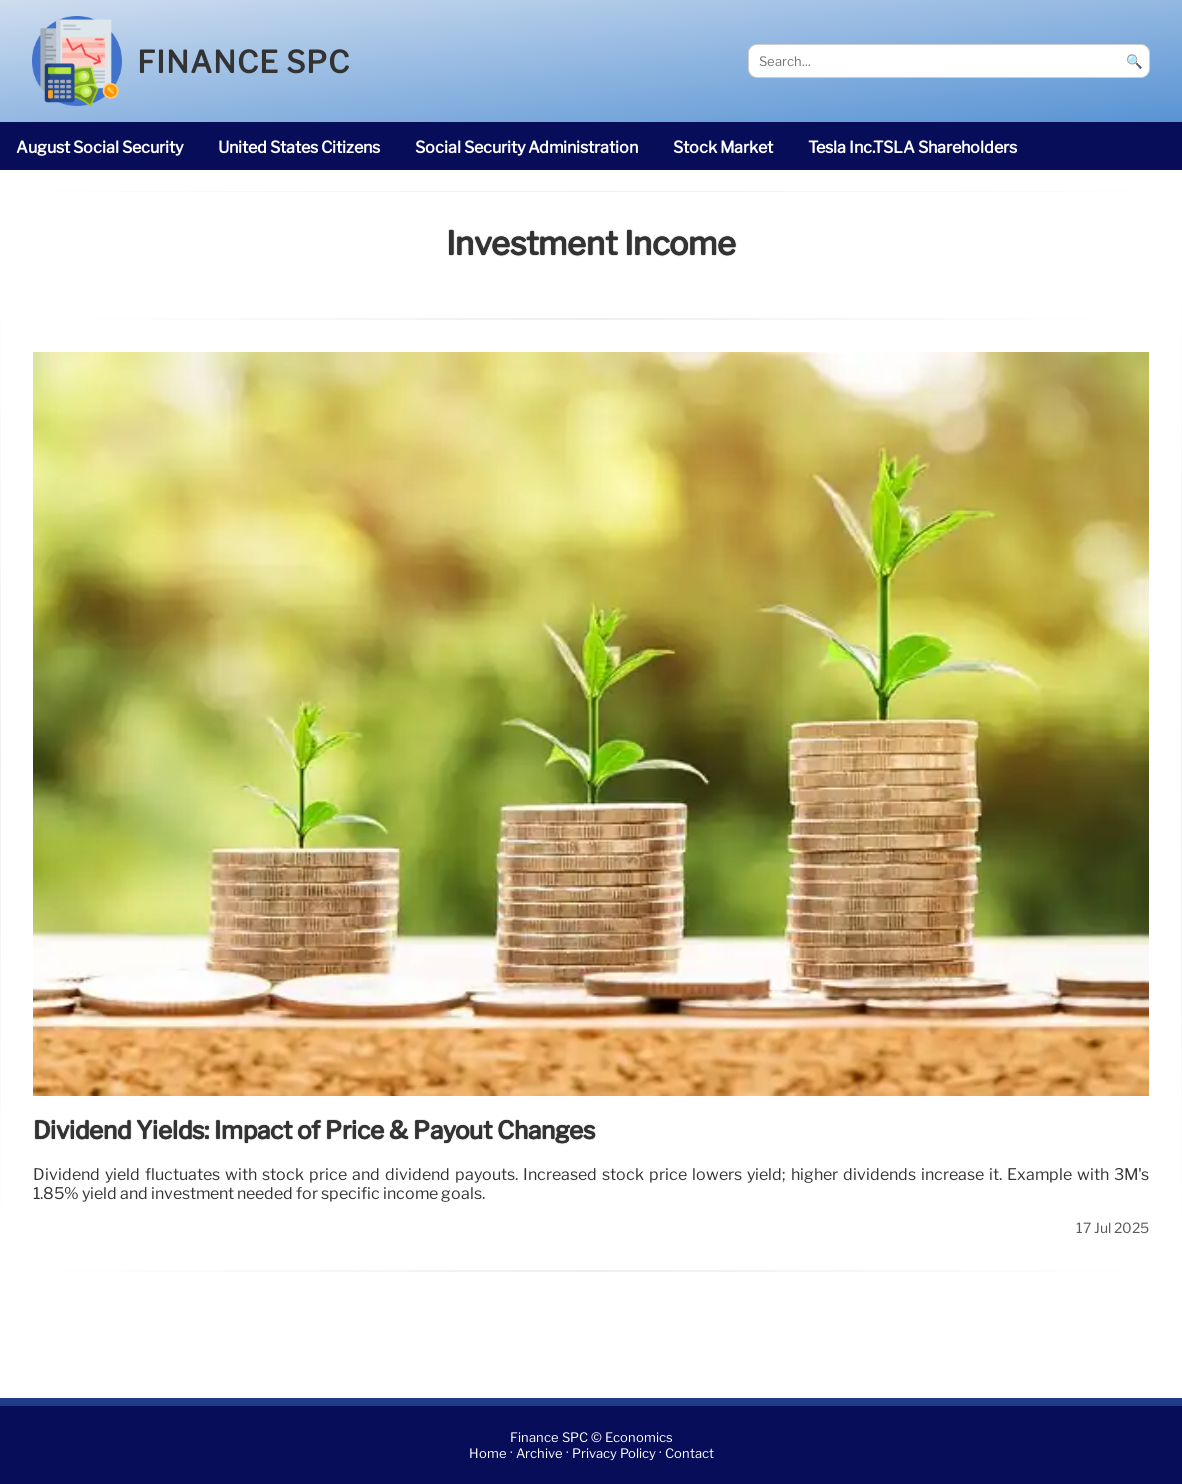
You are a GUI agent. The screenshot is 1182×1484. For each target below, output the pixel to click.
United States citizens (299, 147)
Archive (539, 1453)
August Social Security (99, 147)
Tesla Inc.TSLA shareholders (912, 147)
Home (488, 1453)
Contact (689, 1453)
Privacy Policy (614, 1453)
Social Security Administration (526, 147)
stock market (723, 147)
